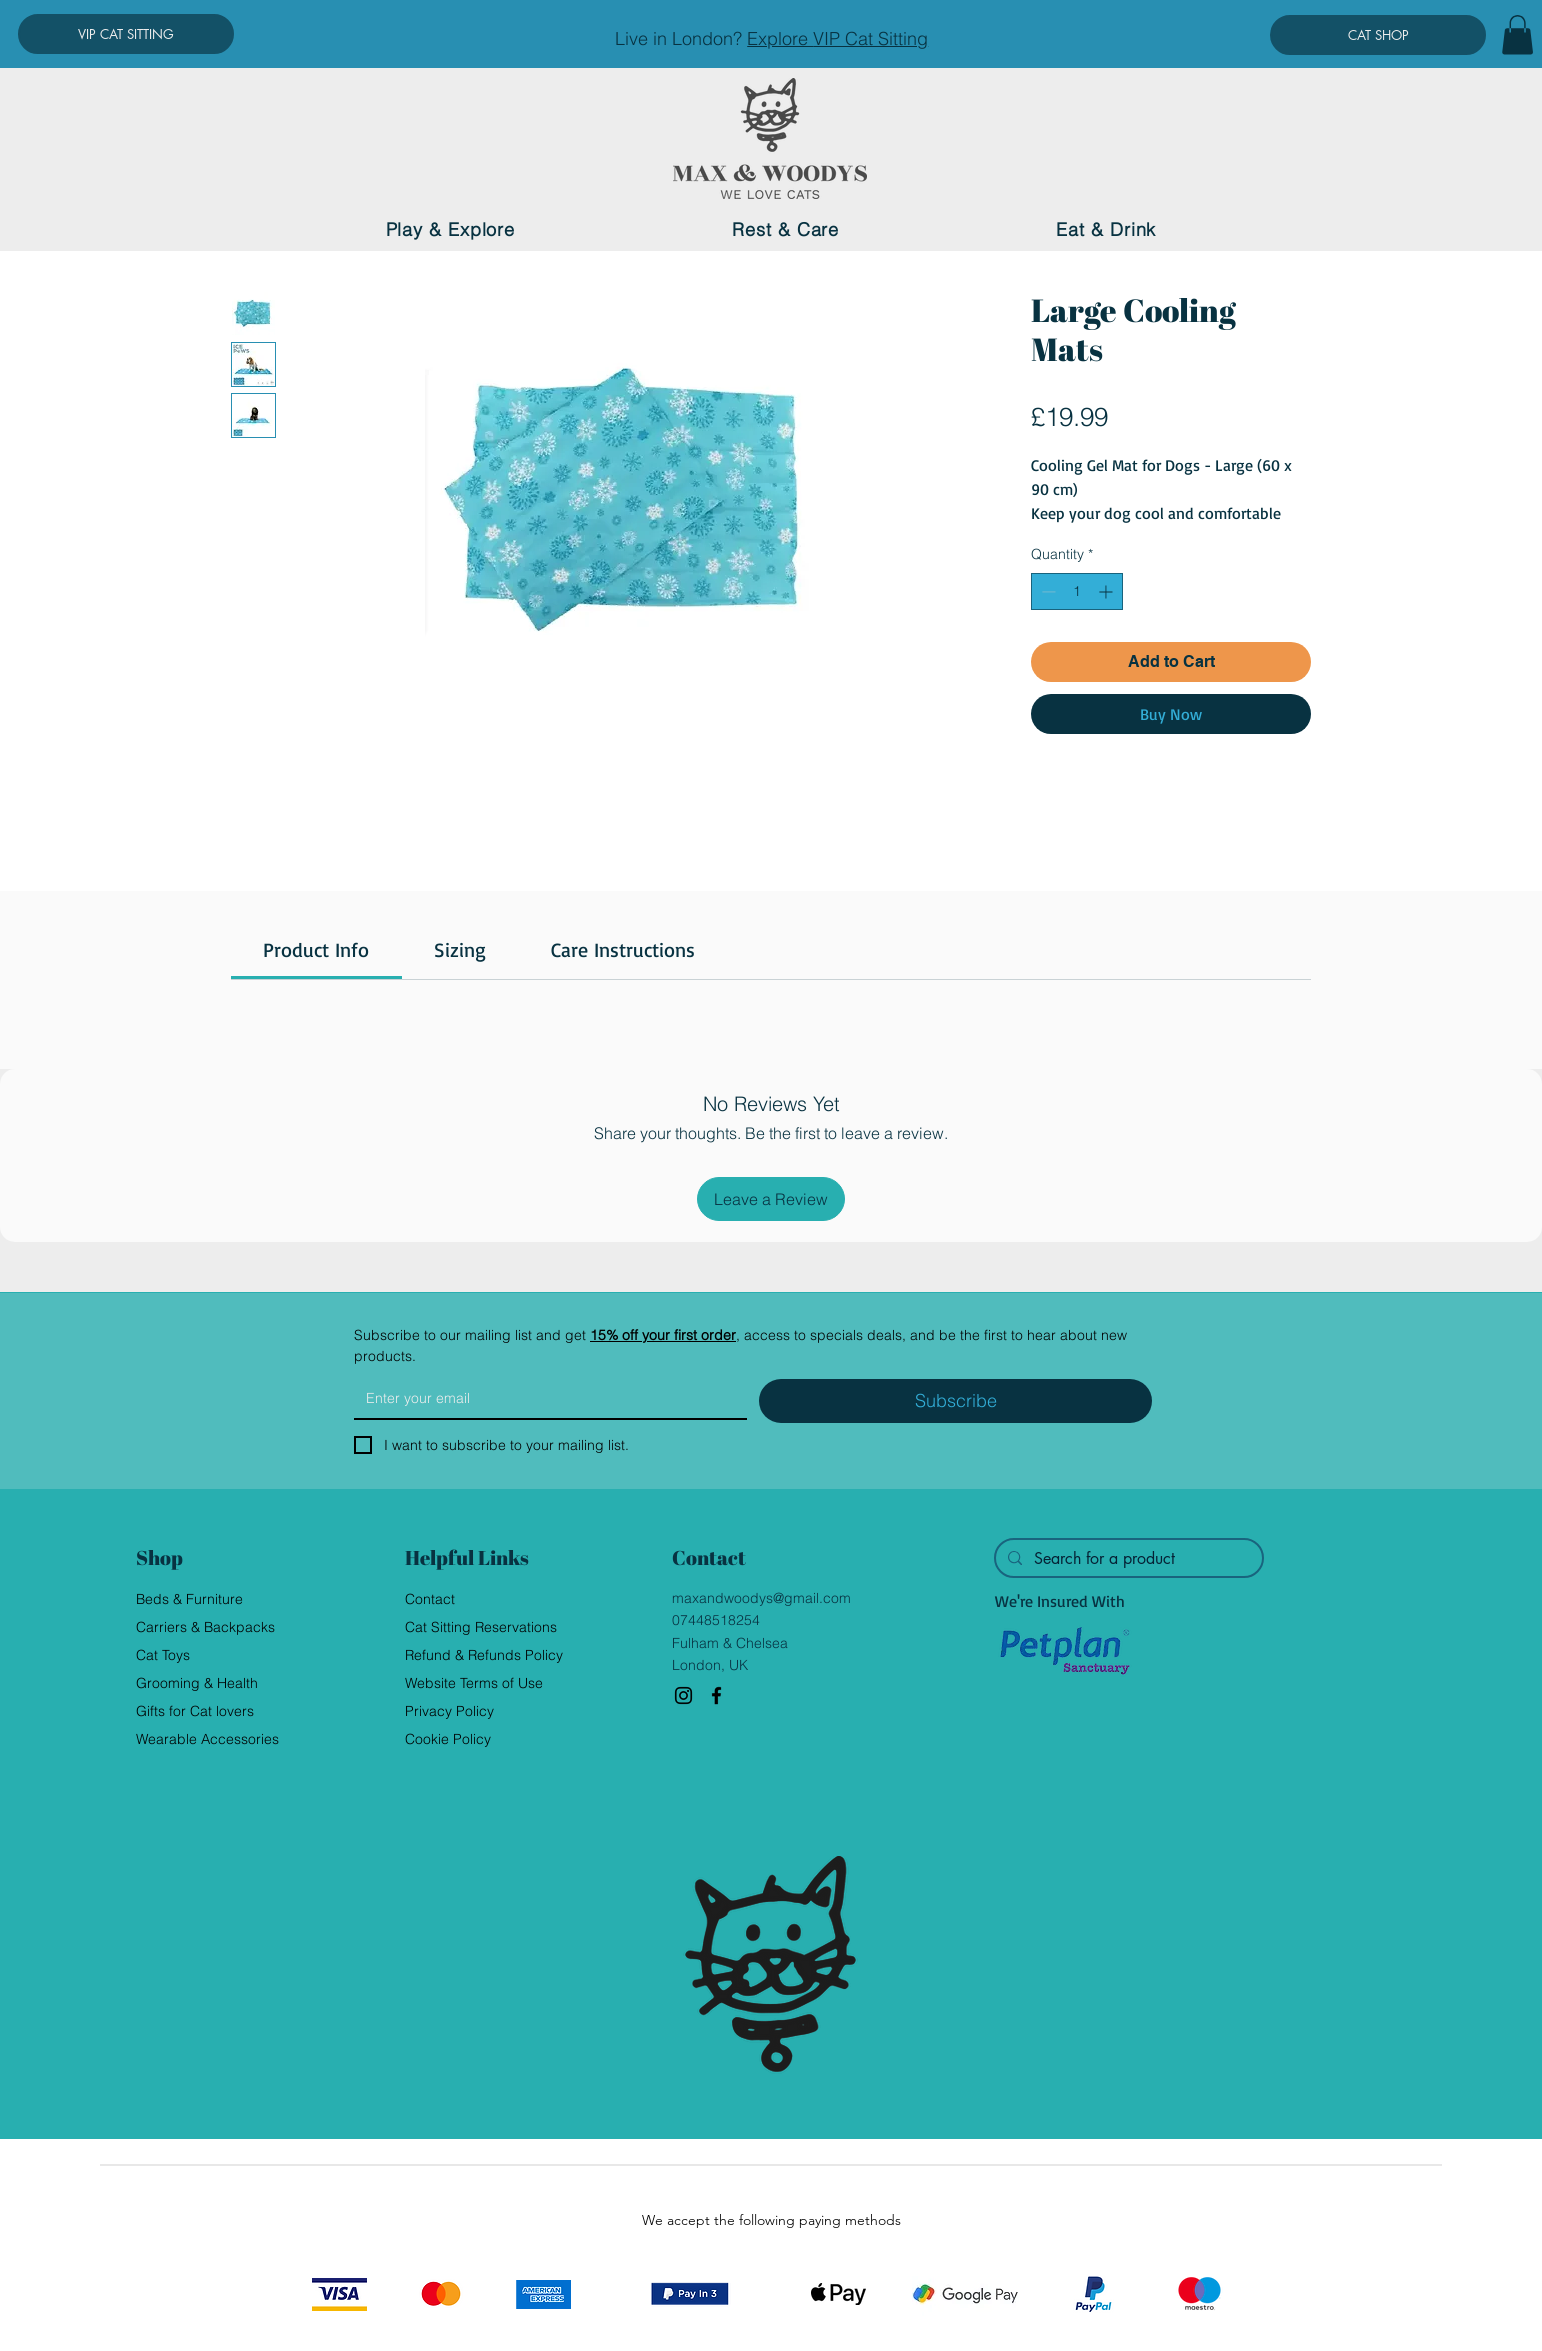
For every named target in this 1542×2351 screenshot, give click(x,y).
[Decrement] (1046, 591)
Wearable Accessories (207, 1739)
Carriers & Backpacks (205, 1627)
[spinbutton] (1077, 591)
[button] (1517, 34)
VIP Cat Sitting (870, 38)
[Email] (544, 1398)
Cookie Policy (448, 1739)
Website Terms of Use (474, 1683)
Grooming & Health (197, 1683)
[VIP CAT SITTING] (126, 34)
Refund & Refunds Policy (484, 1655)
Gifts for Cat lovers (195, 1711)
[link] (316, 949)
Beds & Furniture (189, 1599)
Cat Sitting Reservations (481, 1627)
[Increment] (1107, 591)
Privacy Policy (449, 1711)
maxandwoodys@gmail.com (761, 1598)
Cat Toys (163, 1655)
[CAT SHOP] (1378, 35)
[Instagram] (683, 1695)
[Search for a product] (1127, 1559)
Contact (430, 1599)
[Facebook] (716, 1695)
